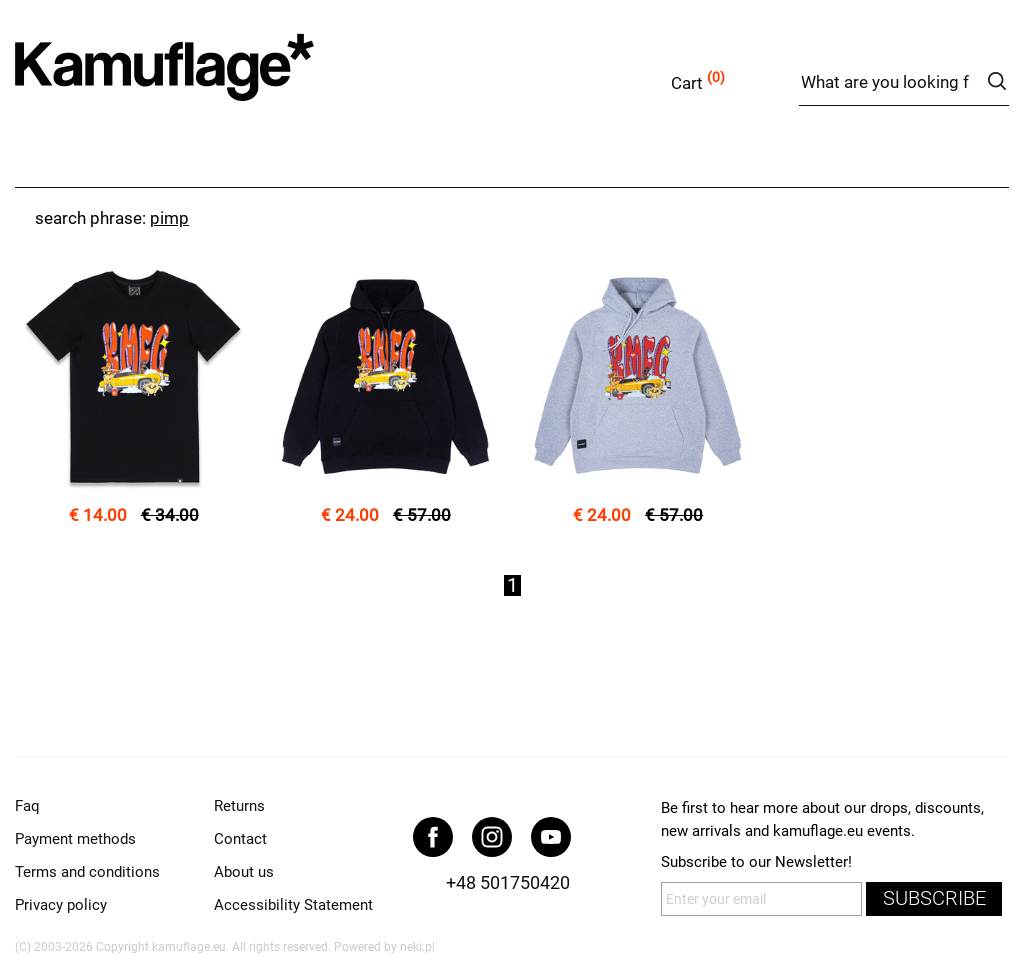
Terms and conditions (87, 872)
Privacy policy (61, 905)
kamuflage (215, 79)
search (996, 81)
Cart (687, 83)
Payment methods (75, 839)
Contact (240, 839)
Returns (239, 806)
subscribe (934, 898)
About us (244, 872)
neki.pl (417, 947)
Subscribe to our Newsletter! (756, 862)
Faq (27, 806)
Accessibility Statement (293, 905)
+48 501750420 (508, 882)
